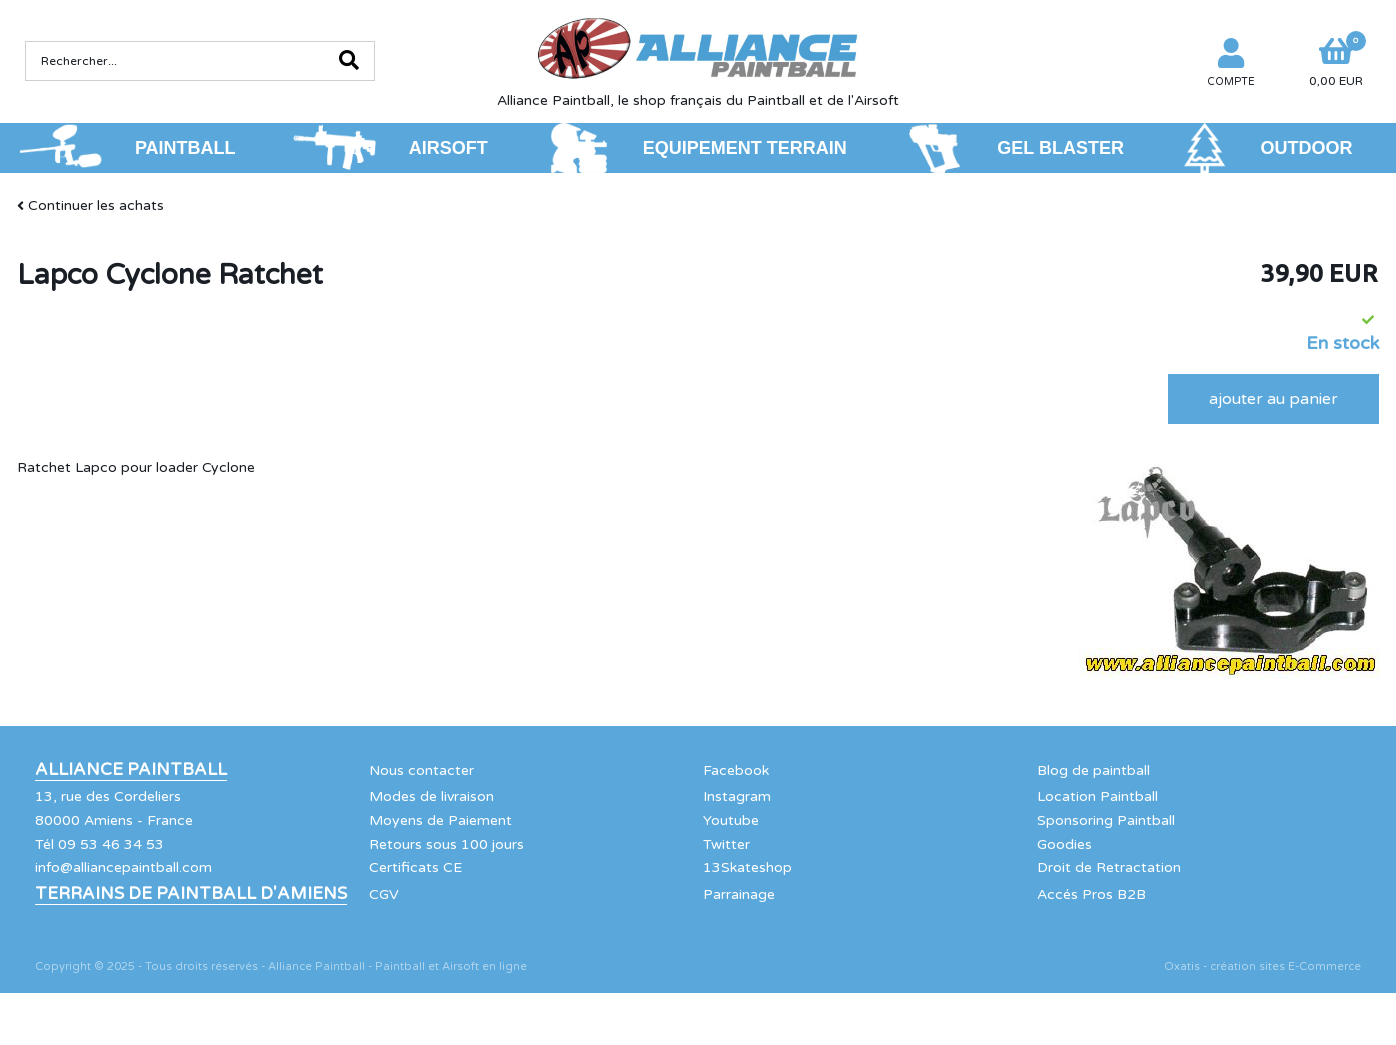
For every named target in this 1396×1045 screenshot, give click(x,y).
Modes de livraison (431, 796)
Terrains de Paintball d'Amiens (191, 894)
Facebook (736, 770)
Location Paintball (1097, 796)
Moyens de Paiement (440, 820)
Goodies (1064, 844)
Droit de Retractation (1109, 867)
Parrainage (739, 894)
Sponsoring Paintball (1106, 820)
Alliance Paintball (131, 770)
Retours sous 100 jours (446, 844)
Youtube (731, 820)
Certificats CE (415, 867)
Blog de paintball (1093, 770)
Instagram (737, 796)
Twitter (726, 844)
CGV (384, 894)
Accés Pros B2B (1091, 894)
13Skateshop (747, 867)
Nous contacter (421, 770)
